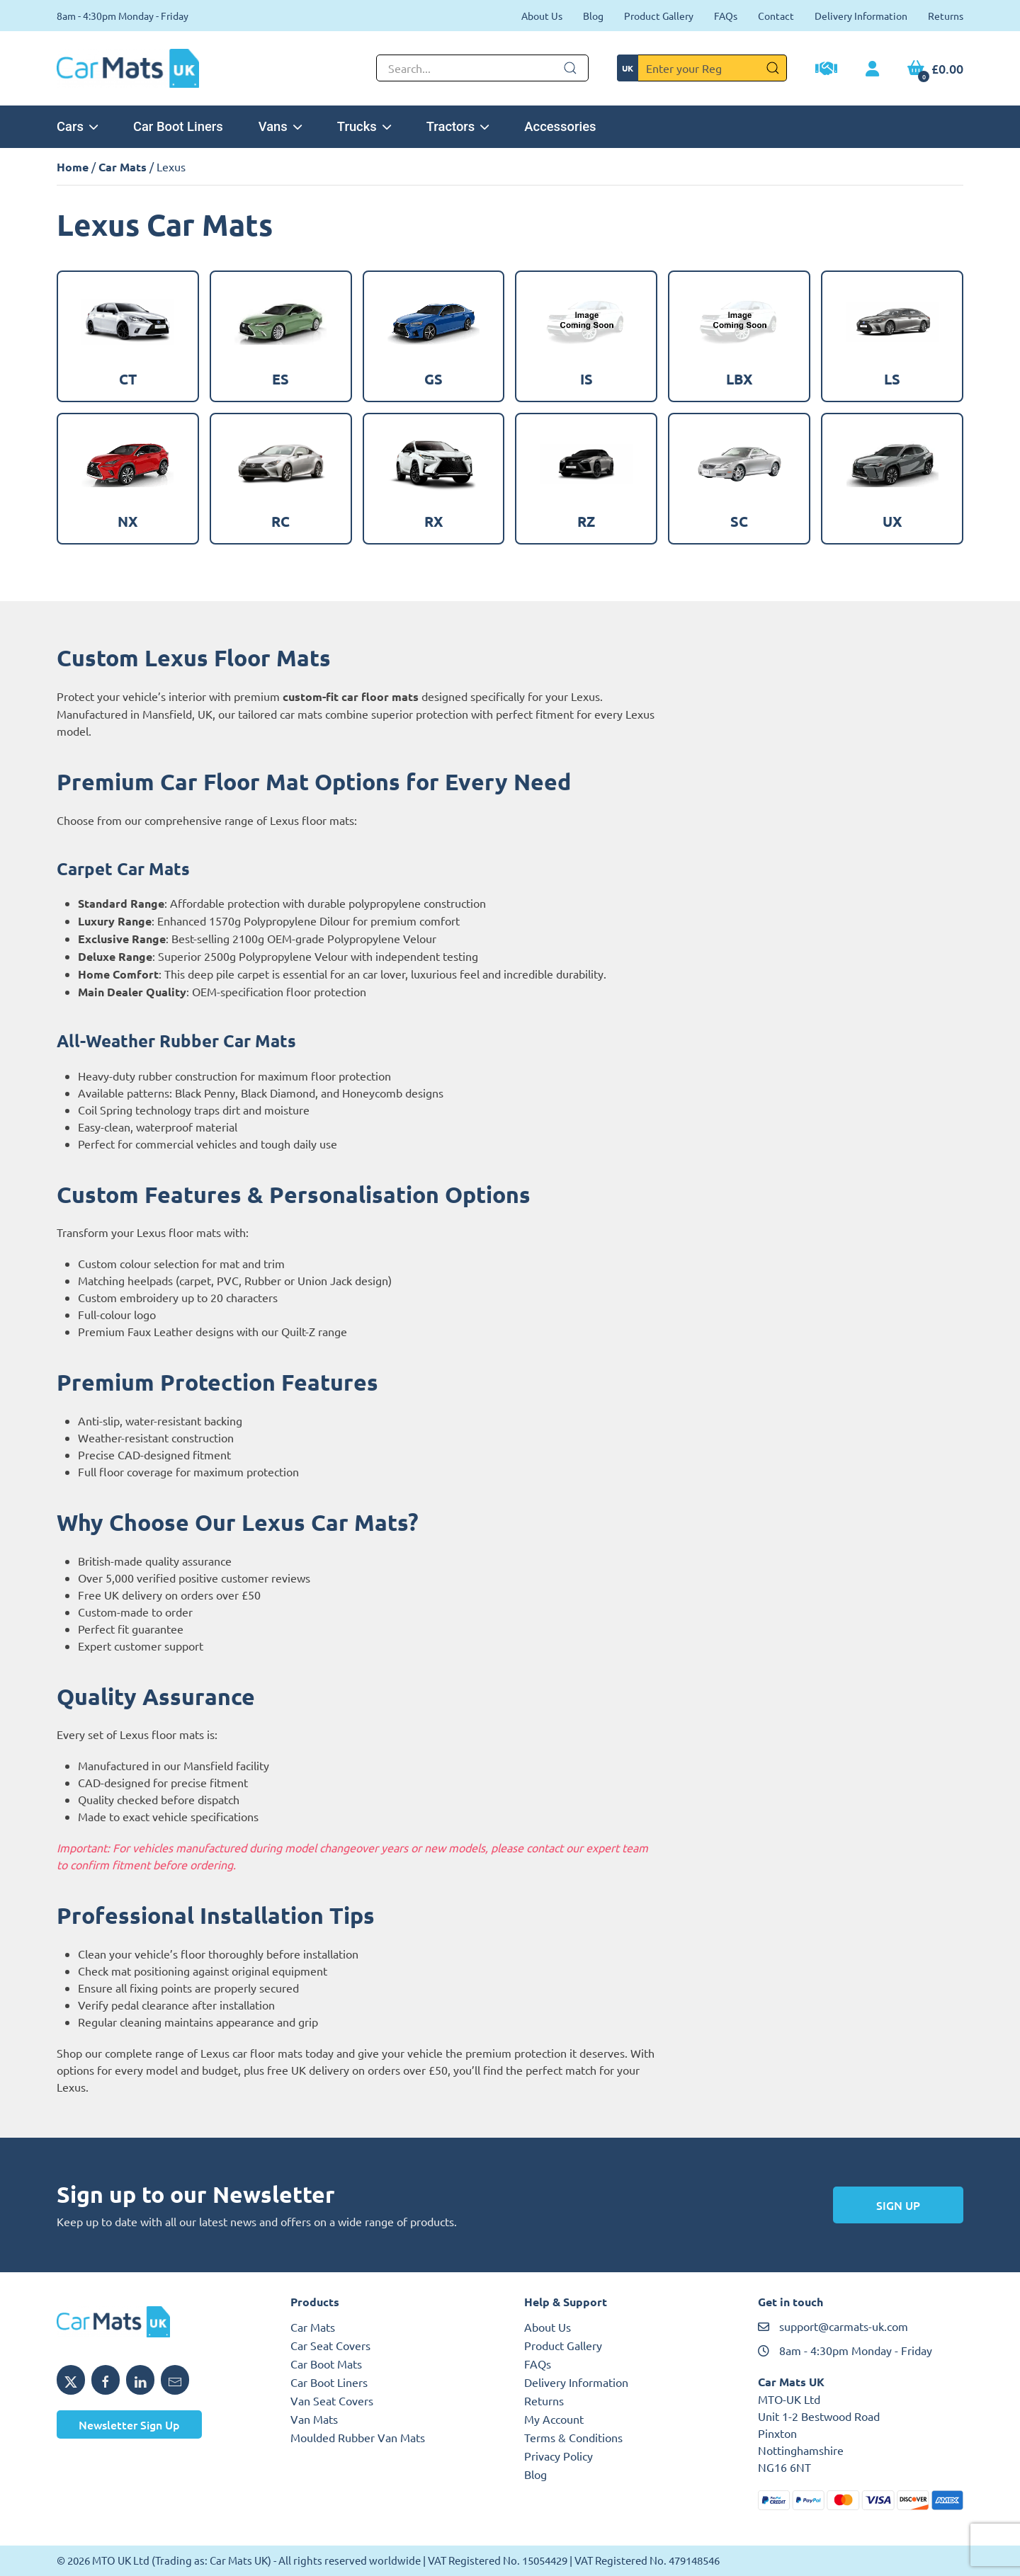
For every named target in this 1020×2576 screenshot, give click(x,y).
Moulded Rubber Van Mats (357, 2437)
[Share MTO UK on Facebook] (105, 2380)
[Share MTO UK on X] (71, 2380)
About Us (541, 15)
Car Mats (122, 166)
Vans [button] (280, 126)
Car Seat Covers (330, 2345)
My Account (554, 2419)
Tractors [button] (457, 126)
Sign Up (898, 2205)
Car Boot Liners (178, 126)
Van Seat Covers (331, 2400)
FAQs (725, 15)
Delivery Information (861, 15)
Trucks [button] (364, 126)
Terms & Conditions (573, 2437)
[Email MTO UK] (175, 2380)
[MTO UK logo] (159, 2321)
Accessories (560, 126)
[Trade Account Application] (826, 70)
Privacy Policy (558, 2456)
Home (73, 166)
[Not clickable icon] (482, 68)
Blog (593, 15)
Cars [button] (77, 126)
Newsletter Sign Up (129, 2424)
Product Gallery (658, 15)
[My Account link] (872, 69)
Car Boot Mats (326, 2363)
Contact (776, 15)
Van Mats (314, 2419)
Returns (945, 15)
